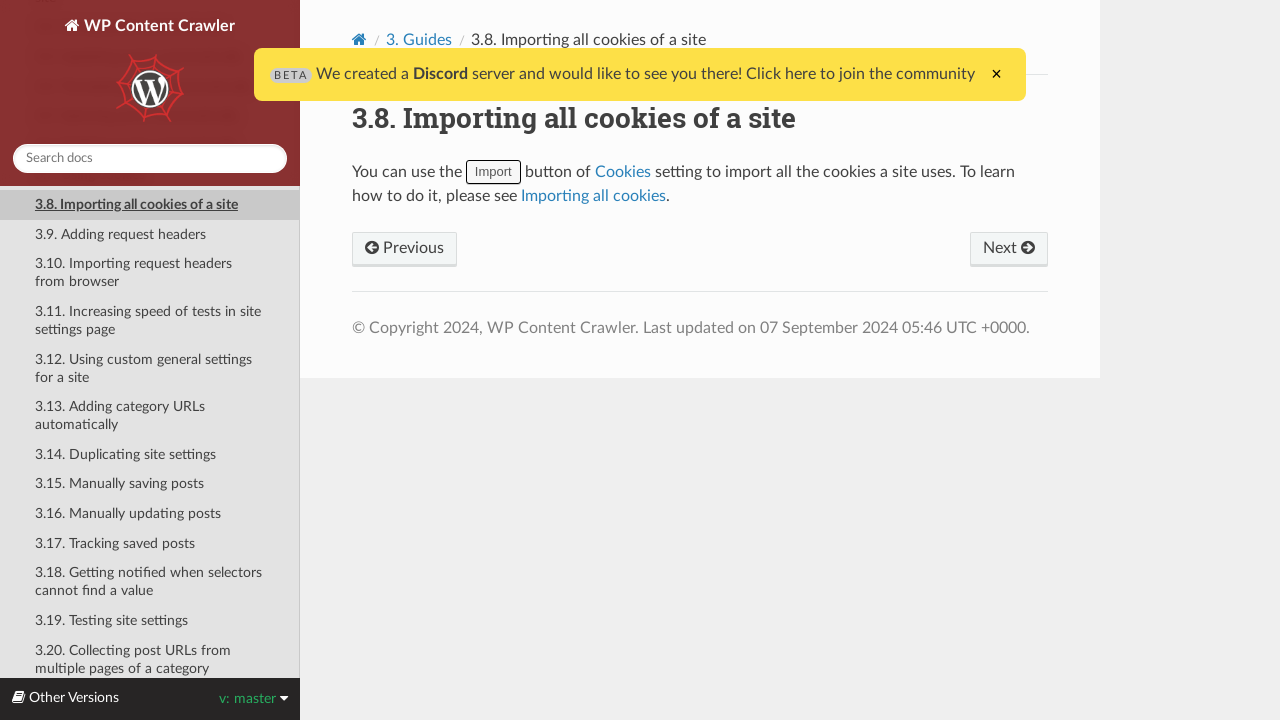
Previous (404, 248)
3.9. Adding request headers (120, 234)
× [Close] (996, 74)
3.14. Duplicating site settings (125, 454)
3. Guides (419, 40)
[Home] (359, 39)
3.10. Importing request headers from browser (133, 272)
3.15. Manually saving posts (119, 483)
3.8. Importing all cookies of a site (136, 204)
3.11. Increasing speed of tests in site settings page (148, 320)
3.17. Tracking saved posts (115, 543)
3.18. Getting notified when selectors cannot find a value (148, 581)
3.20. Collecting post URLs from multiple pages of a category (133, 659)
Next (1009, 248)
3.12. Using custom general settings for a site (143, 368)
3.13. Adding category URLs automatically (120, 415)
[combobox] (150, 158)
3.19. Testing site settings (111, 620)
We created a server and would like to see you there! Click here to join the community (622, 74)
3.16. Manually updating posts (128, 513)
